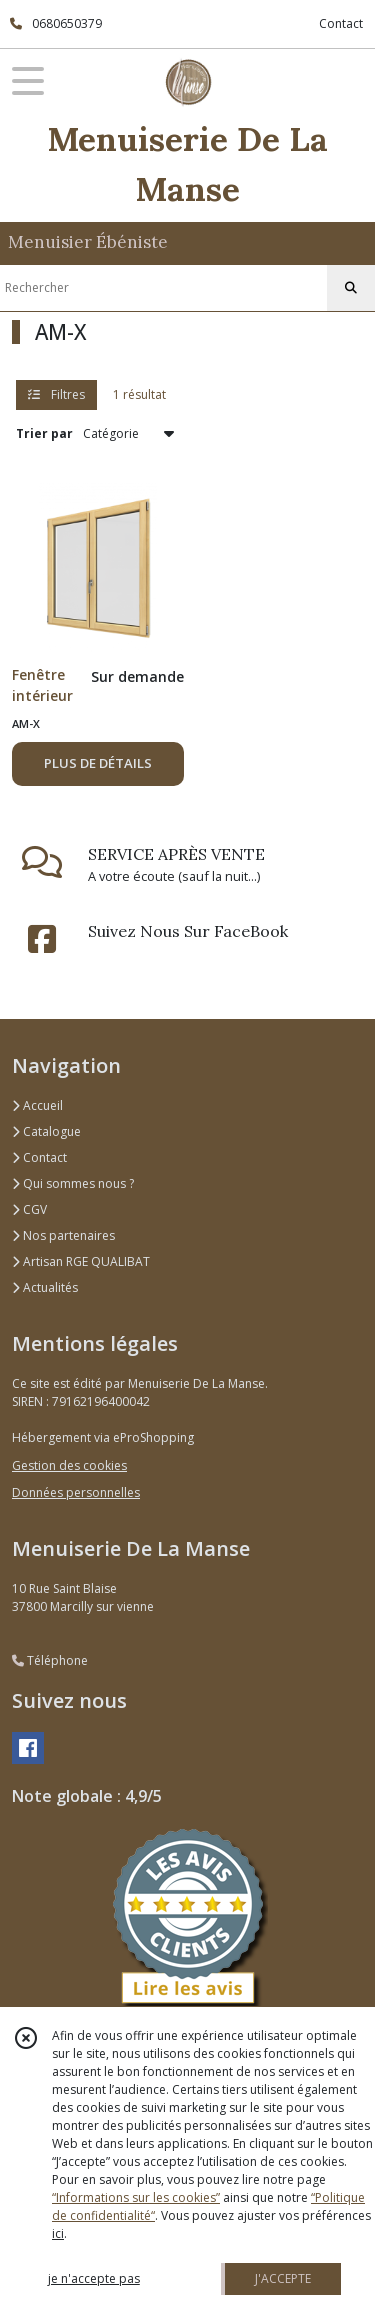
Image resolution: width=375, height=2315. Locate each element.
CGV (29, 1209)
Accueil (37, 1105)
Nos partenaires (63, 1235)
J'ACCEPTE (283, 2278)
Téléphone (50, 1660)
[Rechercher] (351, 288)
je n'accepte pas (94, 2278)
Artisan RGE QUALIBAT (81, 1261)
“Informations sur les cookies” (136, 2197)
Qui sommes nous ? (73, 1183)
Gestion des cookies (69, 1465)
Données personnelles (76, 1492)
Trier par (44, 433)
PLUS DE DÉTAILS (98, 763)
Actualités (45, 1287)
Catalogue (46, 1131)
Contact (341, 23)
